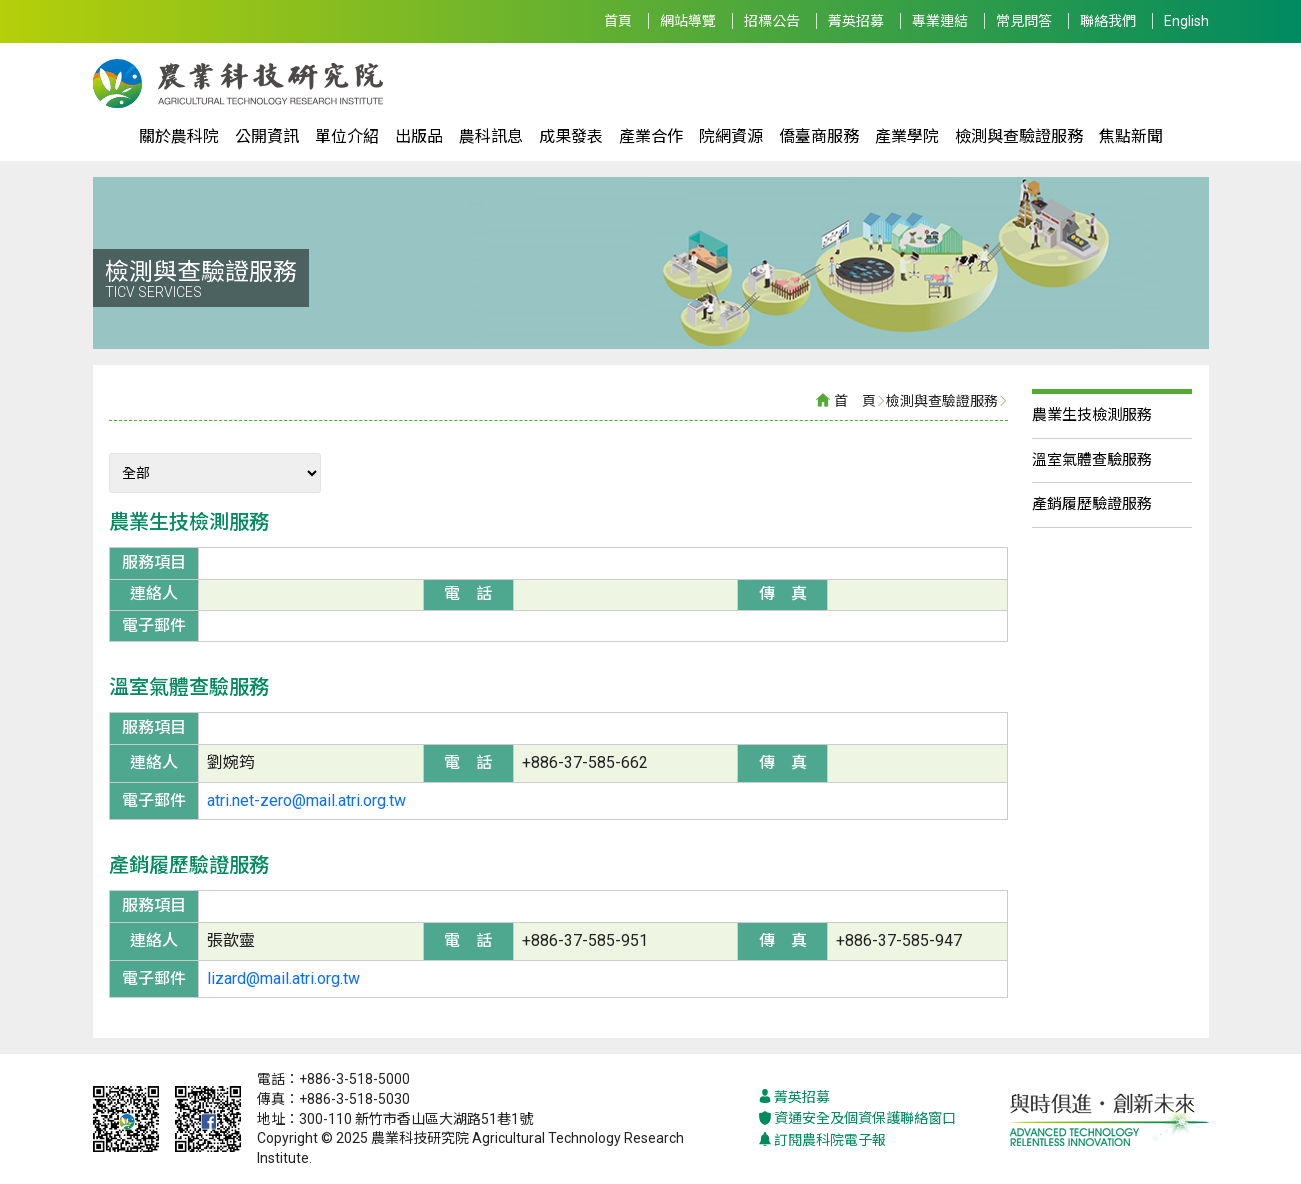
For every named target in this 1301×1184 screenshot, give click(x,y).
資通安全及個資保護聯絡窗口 (857, 1118)
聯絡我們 (1108, 21)
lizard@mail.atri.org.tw (283, 978)
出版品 (419, 136)
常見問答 (1024, 21)
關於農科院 (179, 136)
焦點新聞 (1131, 136)
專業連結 (940, 21)
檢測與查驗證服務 (1019, 136)
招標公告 (772, 21)
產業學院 (907, 136)
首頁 (618, 21)
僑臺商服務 (819, 136)
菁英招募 (856, 21)
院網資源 (731, 136)
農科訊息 (491, 136)
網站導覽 (688, 21)
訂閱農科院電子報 (822, 1140)
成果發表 (571, 136)
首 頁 (855, 401)
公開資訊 (267, 136)
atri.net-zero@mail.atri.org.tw (306, 800)
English (1186, 21)
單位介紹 (347, 136)
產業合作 (651, 136)
